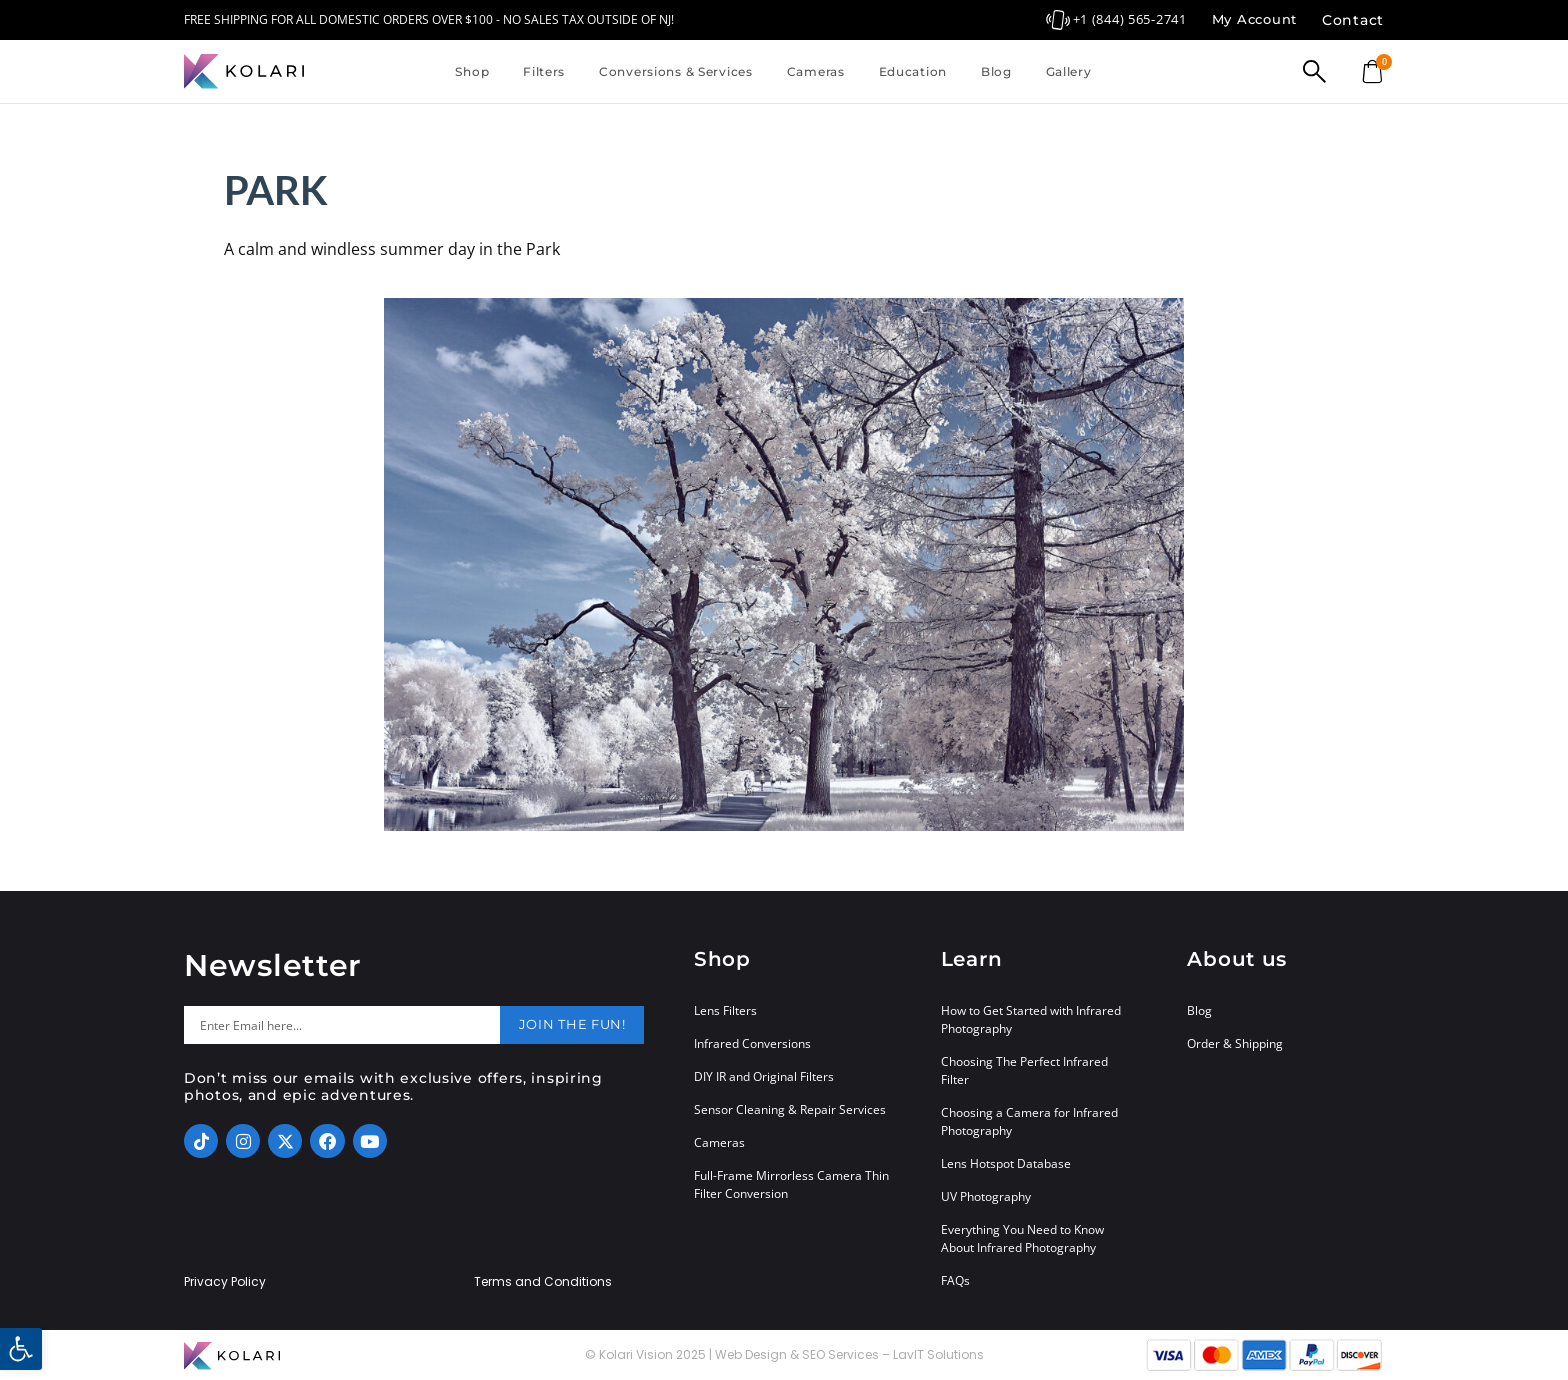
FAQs (955, 1280)
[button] (21, 1349)
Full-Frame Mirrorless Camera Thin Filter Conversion (791, 1184)
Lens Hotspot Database (1006, 1163)
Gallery (1069, 71)
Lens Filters (725, 1010)
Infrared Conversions (752, 1043)
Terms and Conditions (543, 1282)
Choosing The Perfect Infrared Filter (1024, 1070)
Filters (544, 71)
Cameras (816, 71)
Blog (996, 71)
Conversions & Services (676, 71)
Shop (472, 71)
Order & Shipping (1235, 1043)
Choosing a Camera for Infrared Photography (1029, 1121)
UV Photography (986, 1196)
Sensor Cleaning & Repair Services (790, 1109)
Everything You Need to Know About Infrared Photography (1022, 1238)
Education (913, 71)
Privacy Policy (225, 1282)
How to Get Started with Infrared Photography (1031, 1019)
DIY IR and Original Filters (764, 1076)
